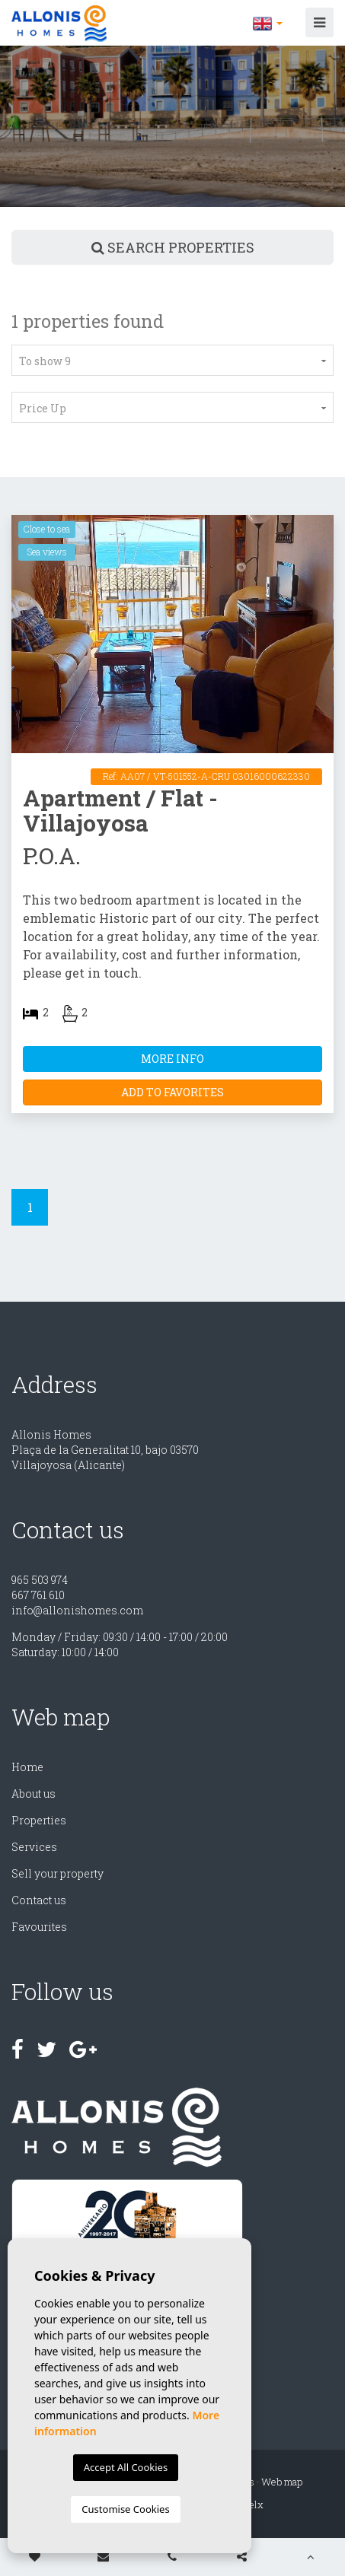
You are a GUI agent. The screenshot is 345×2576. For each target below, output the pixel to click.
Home (27, 1767)
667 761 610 (38, 1595)
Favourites (39, 1926)
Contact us (38, 1900)
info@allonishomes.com (77, 1610)
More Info (172, 1058)
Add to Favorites (172, 1092)
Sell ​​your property (57, 1873)
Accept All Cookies (126, 2467)
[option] (172, 126)
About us (33, 1793)
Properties (38, 1820)
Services (34, 1847)
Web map (281, 2482)
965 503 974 (39, 1580)
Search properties (172, 247)
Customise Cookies (125, 2509)
